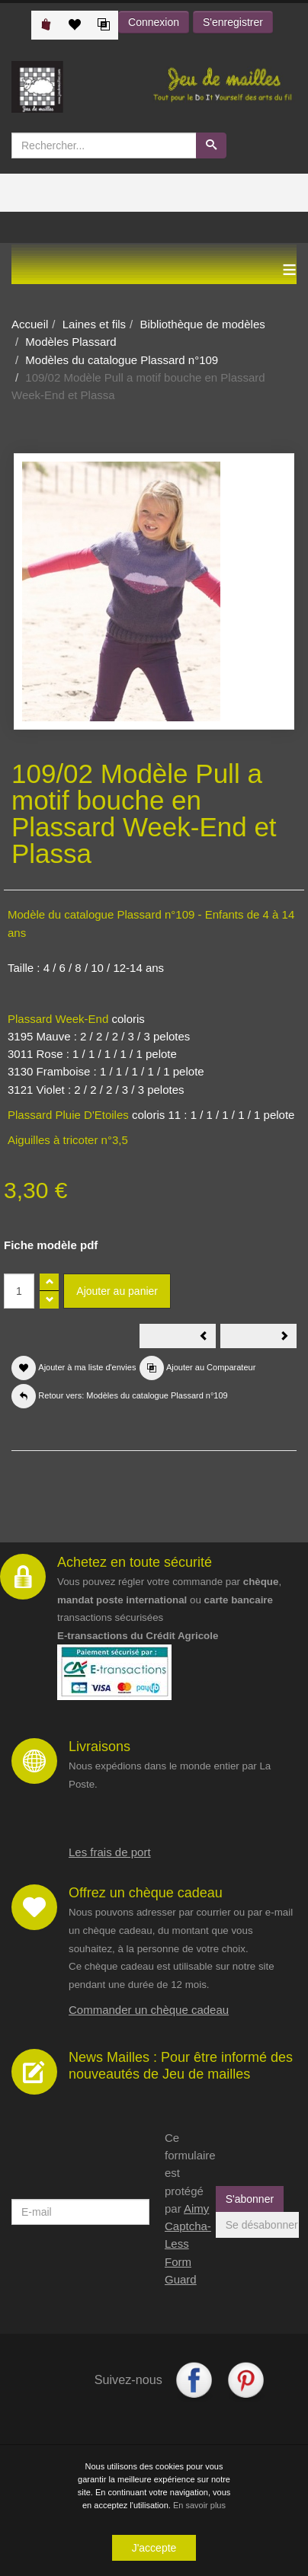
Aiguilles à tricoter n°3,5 (68, 1139)
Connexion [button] (153, 22)
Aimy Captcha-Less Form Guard (188, 2244)
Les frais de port (110, 1852)
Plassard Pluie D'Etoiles (68, 1114)
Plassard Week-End (58, 1018)
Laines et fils (94, 324)
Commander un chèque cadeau (149, 2009)
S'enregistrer (233, 22)
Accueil (29, 324)
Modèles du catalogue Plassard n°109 (121, 359)
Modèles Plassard (70, 341)
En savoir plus (199, 2505)
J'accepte (154, 2548)
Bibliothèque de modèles (202, 324)
